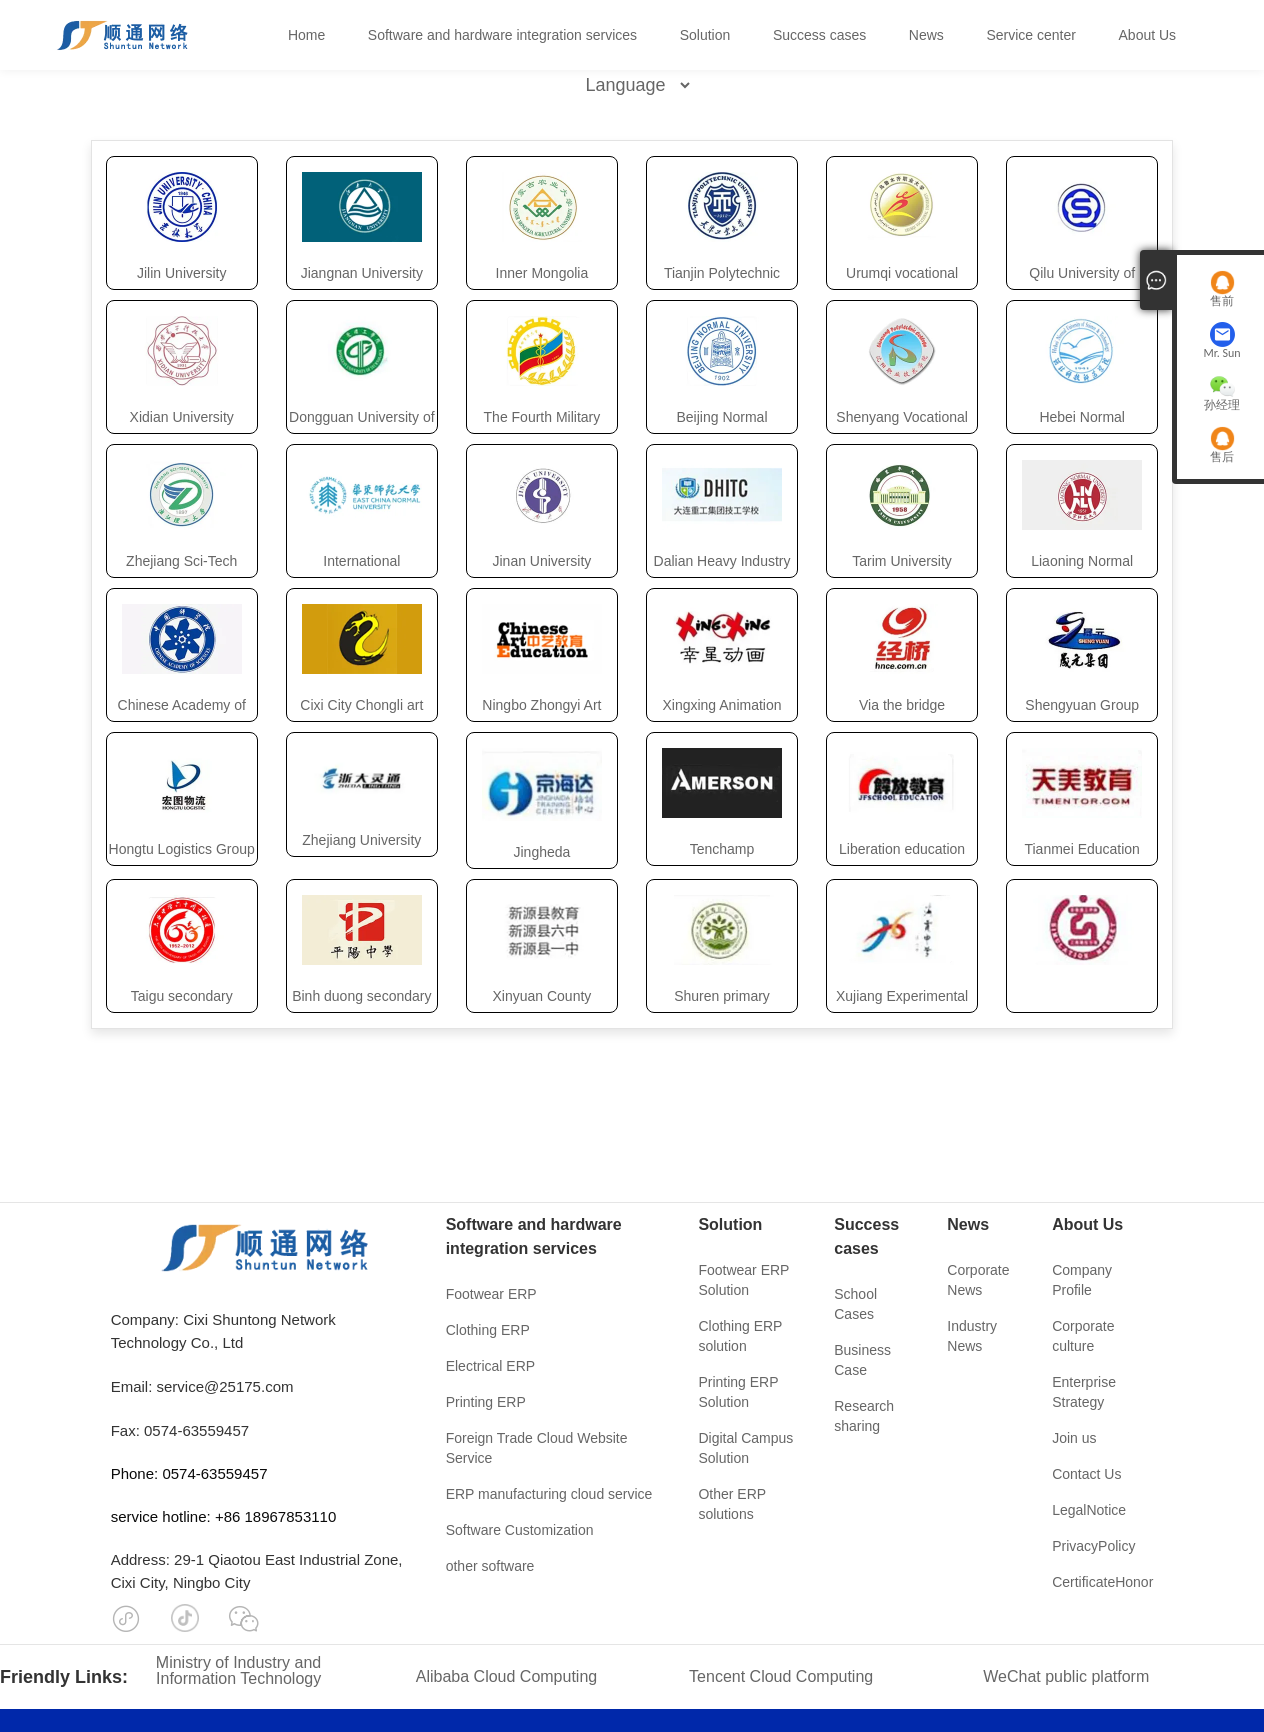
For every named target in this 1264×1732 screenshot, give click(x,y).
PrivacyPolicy (1093, 1546)
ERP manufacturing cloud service (549, 1494)
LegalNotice (1089, 1510)
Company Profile (1082, 1280)
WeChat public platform (1066, 1677)
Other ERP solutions (731, 1504)
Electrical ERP (490, 1366)
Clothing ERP (488, 1330)
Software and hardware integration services (502, 35)
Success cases (819, 35)
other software (490, 1566)
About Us (1148, 35)
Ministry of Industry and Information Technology (238, 1671)
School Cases (855, 1304)
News (926, 35)
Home (306, 35)
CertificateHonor (1102, 1582)
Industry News (972, 1336)
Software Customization (520, 1530)
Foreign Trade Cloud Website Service (537, 1448)
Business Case (862, 1360)
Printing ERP (486, 1402)
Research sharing (864, 1416)
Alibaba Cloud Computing (506, 1677)
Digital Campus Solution (745, 1448)
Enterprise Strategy (1084, 1392)
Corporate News (978, 1280)
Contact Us (1086, 1474)
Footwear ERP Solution (743, 1280)
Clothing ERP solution (740, 1336)
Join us (1074, 1438)
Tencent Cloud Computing (781, 1677)
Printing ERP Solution (738, 1392)
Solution (705, 35)
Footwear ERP (491, 1294)
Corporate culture (1083, 1336)
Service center (1030, 35)
